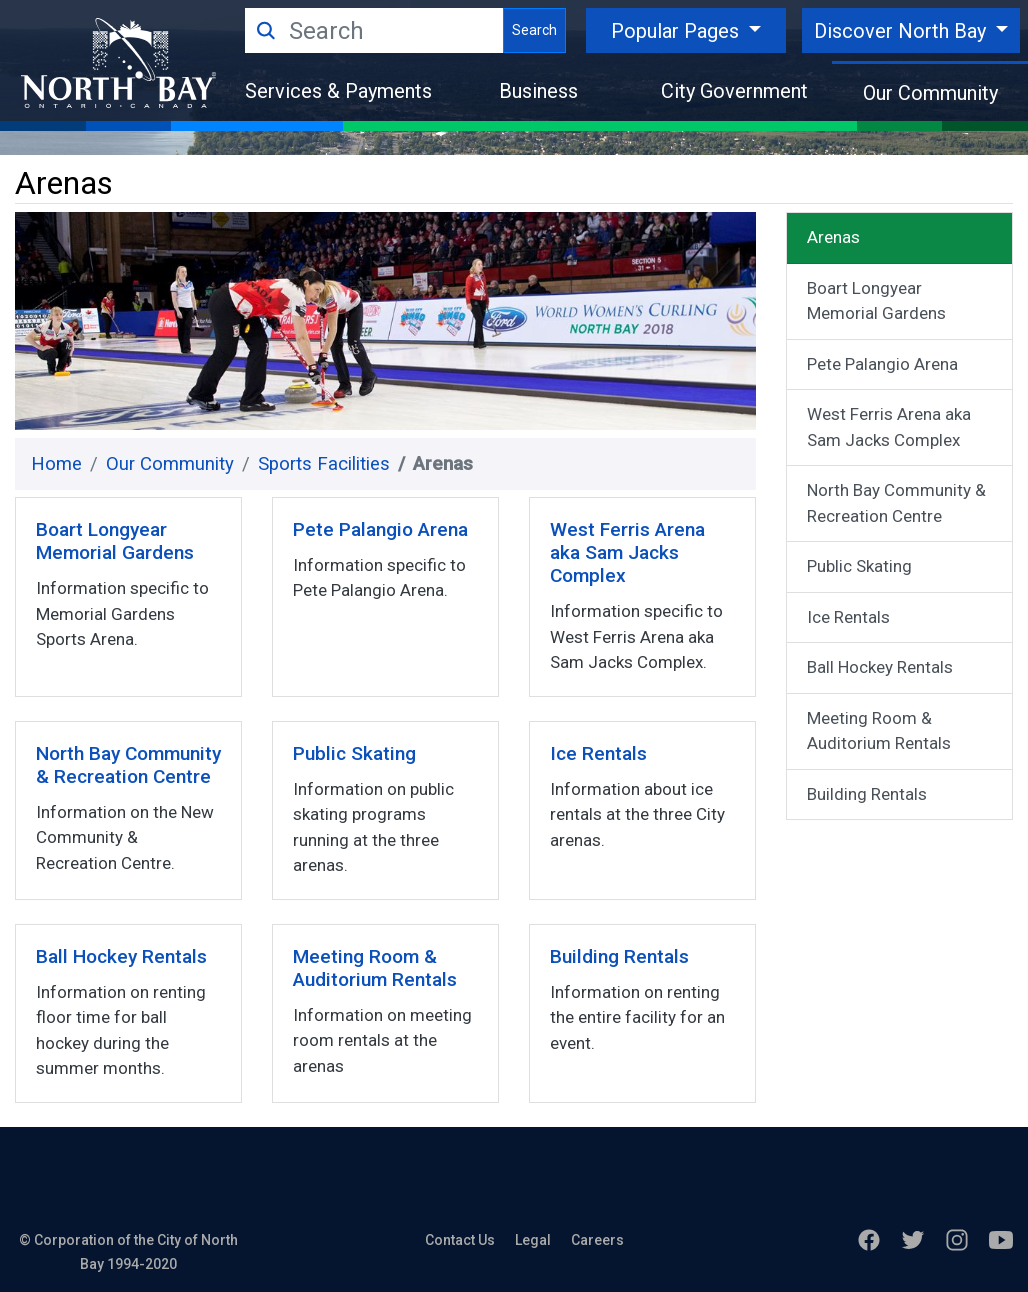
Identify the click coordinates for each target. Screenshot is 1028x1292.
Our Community (930, 93)
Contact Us (460, 1240)
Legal (533, 1240)
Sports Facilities (324, 464)
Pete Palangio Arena (882, 364)
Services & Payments (338, 91)
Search (534, 30)
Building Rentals (867, 794)
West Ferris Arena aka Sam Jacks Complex (889, 427)
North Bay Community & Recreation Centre (896, 503)
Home (56, 464)
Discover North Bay (902, 31)
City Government (734, 91)
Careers (597, 1240)
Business (538, 91)
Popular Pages (677, 31)
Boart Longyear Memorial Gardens (876, 301)
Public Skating (859, 566)
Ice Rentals (848, 617)
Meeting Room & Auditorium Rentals (879, 731)
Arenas (833, 237)
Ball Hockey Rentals (880, 667)
